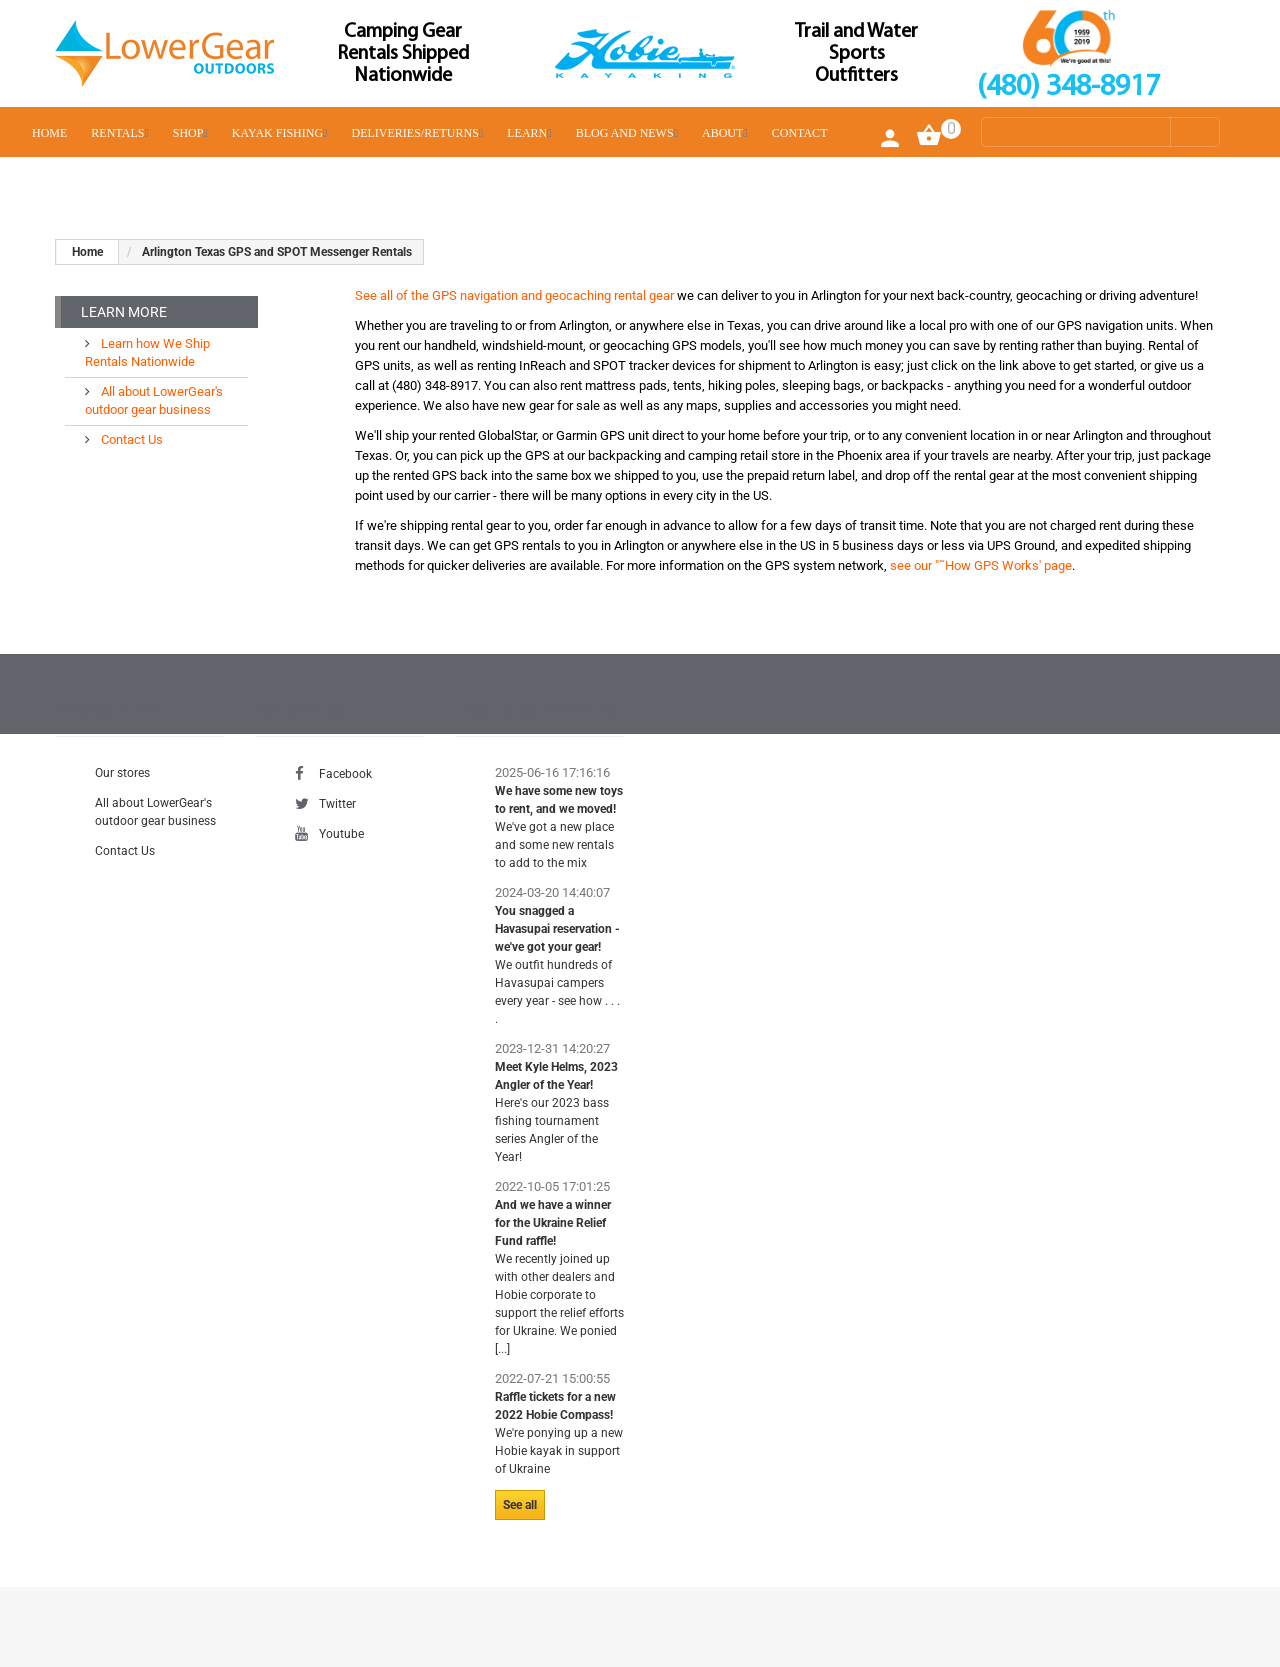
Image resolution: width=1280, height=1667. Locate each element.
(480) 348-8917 (1068, 87)
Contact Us (130, 439)
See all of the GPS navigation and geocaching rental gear (514, 295)
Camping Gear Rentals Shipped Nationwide (403, 54)
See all (520, 1505)
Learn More (124, 312)
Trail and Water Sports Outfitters (856, 54)
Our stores (122, 773)
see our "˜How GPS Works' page (981, 565)
